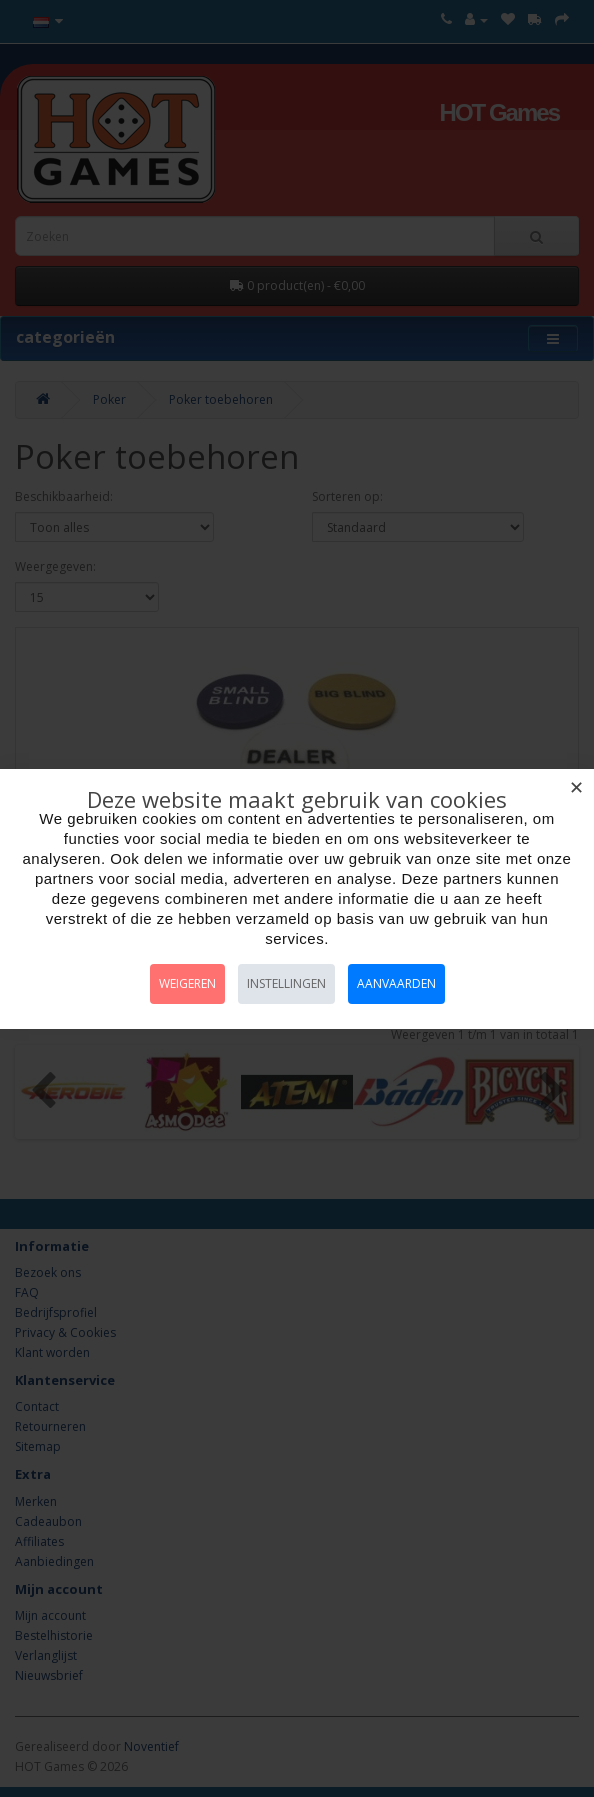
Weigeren (187, 983)
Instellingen (286, 983)
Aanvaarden (396, 983)
